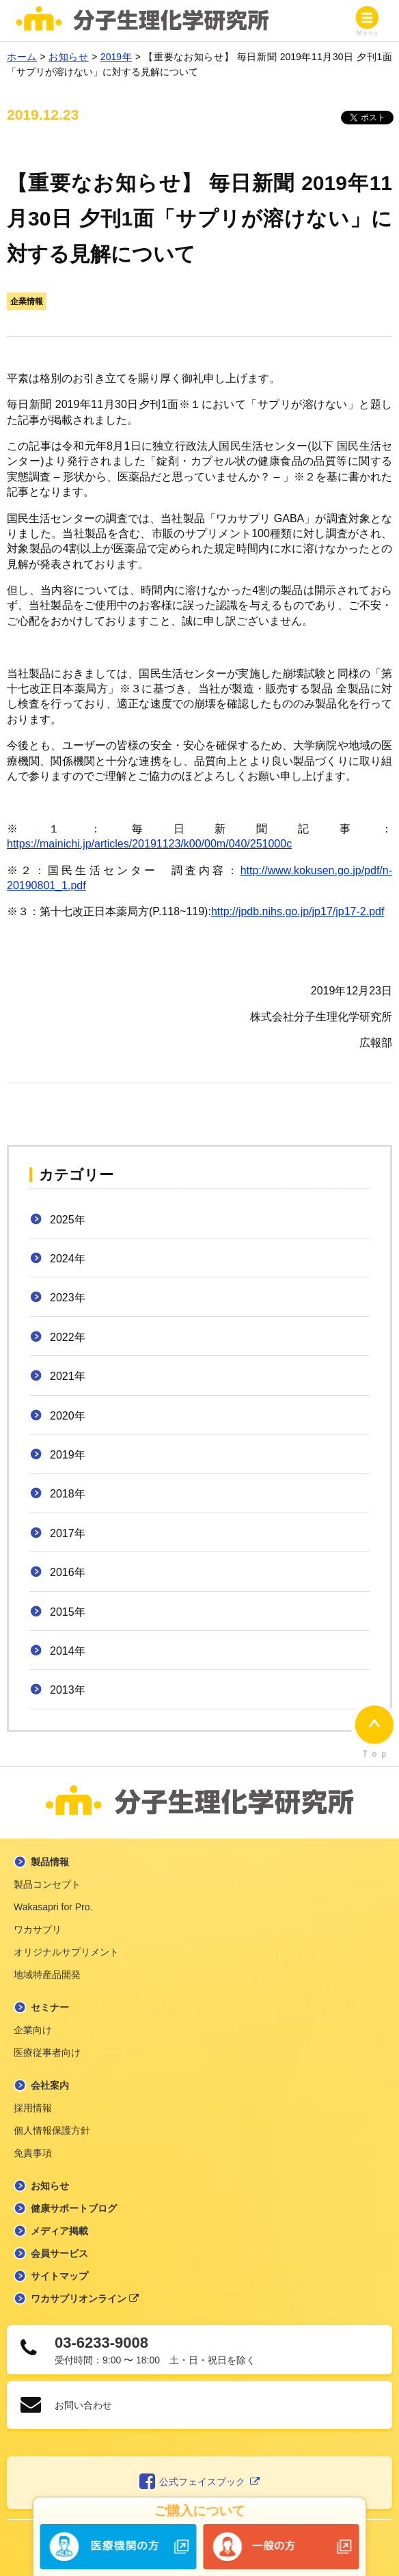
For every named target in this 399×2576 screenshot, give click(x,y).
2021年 (67, 1376)
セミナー (50, 2007)
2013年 (67, 1690)
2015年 (67, 1612)
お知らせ (50, 2185)
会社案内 (50, 2085)
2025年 (67, 1219)
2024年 (67, 1258)
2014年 (67, 1651)
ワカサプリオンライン (85, 2298)
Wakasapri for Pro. (53, 1906)
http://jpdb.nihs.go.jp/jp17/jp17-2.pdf (298, 911)
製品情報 (50, 1861)
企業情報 (26, 301)
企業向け (33, 2029)
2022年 (67, 1337)
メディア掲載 (59, 2230)
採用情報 (33, 2107)
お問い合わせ (83, 2405)
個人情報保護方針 (52, 2130)
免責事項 (33, 2152)
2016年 (67, 1572)
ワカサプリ (37, 1929)
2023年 (67, 1297)
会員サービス (59, 2253)
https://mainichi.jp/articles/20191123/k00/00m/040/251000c (149, 844)
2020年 (67, 1416)
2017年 (67, 1533)
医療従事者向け (47, 2052)
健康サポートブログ (74, 2208)
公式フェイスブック (199, 2482)
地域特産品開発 (47, 1974)
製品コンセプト (47, 1884)
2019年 (67, 1455)
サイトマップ (59, 2275)
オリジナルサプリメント (66, 1952)
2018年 (67, 1494)
